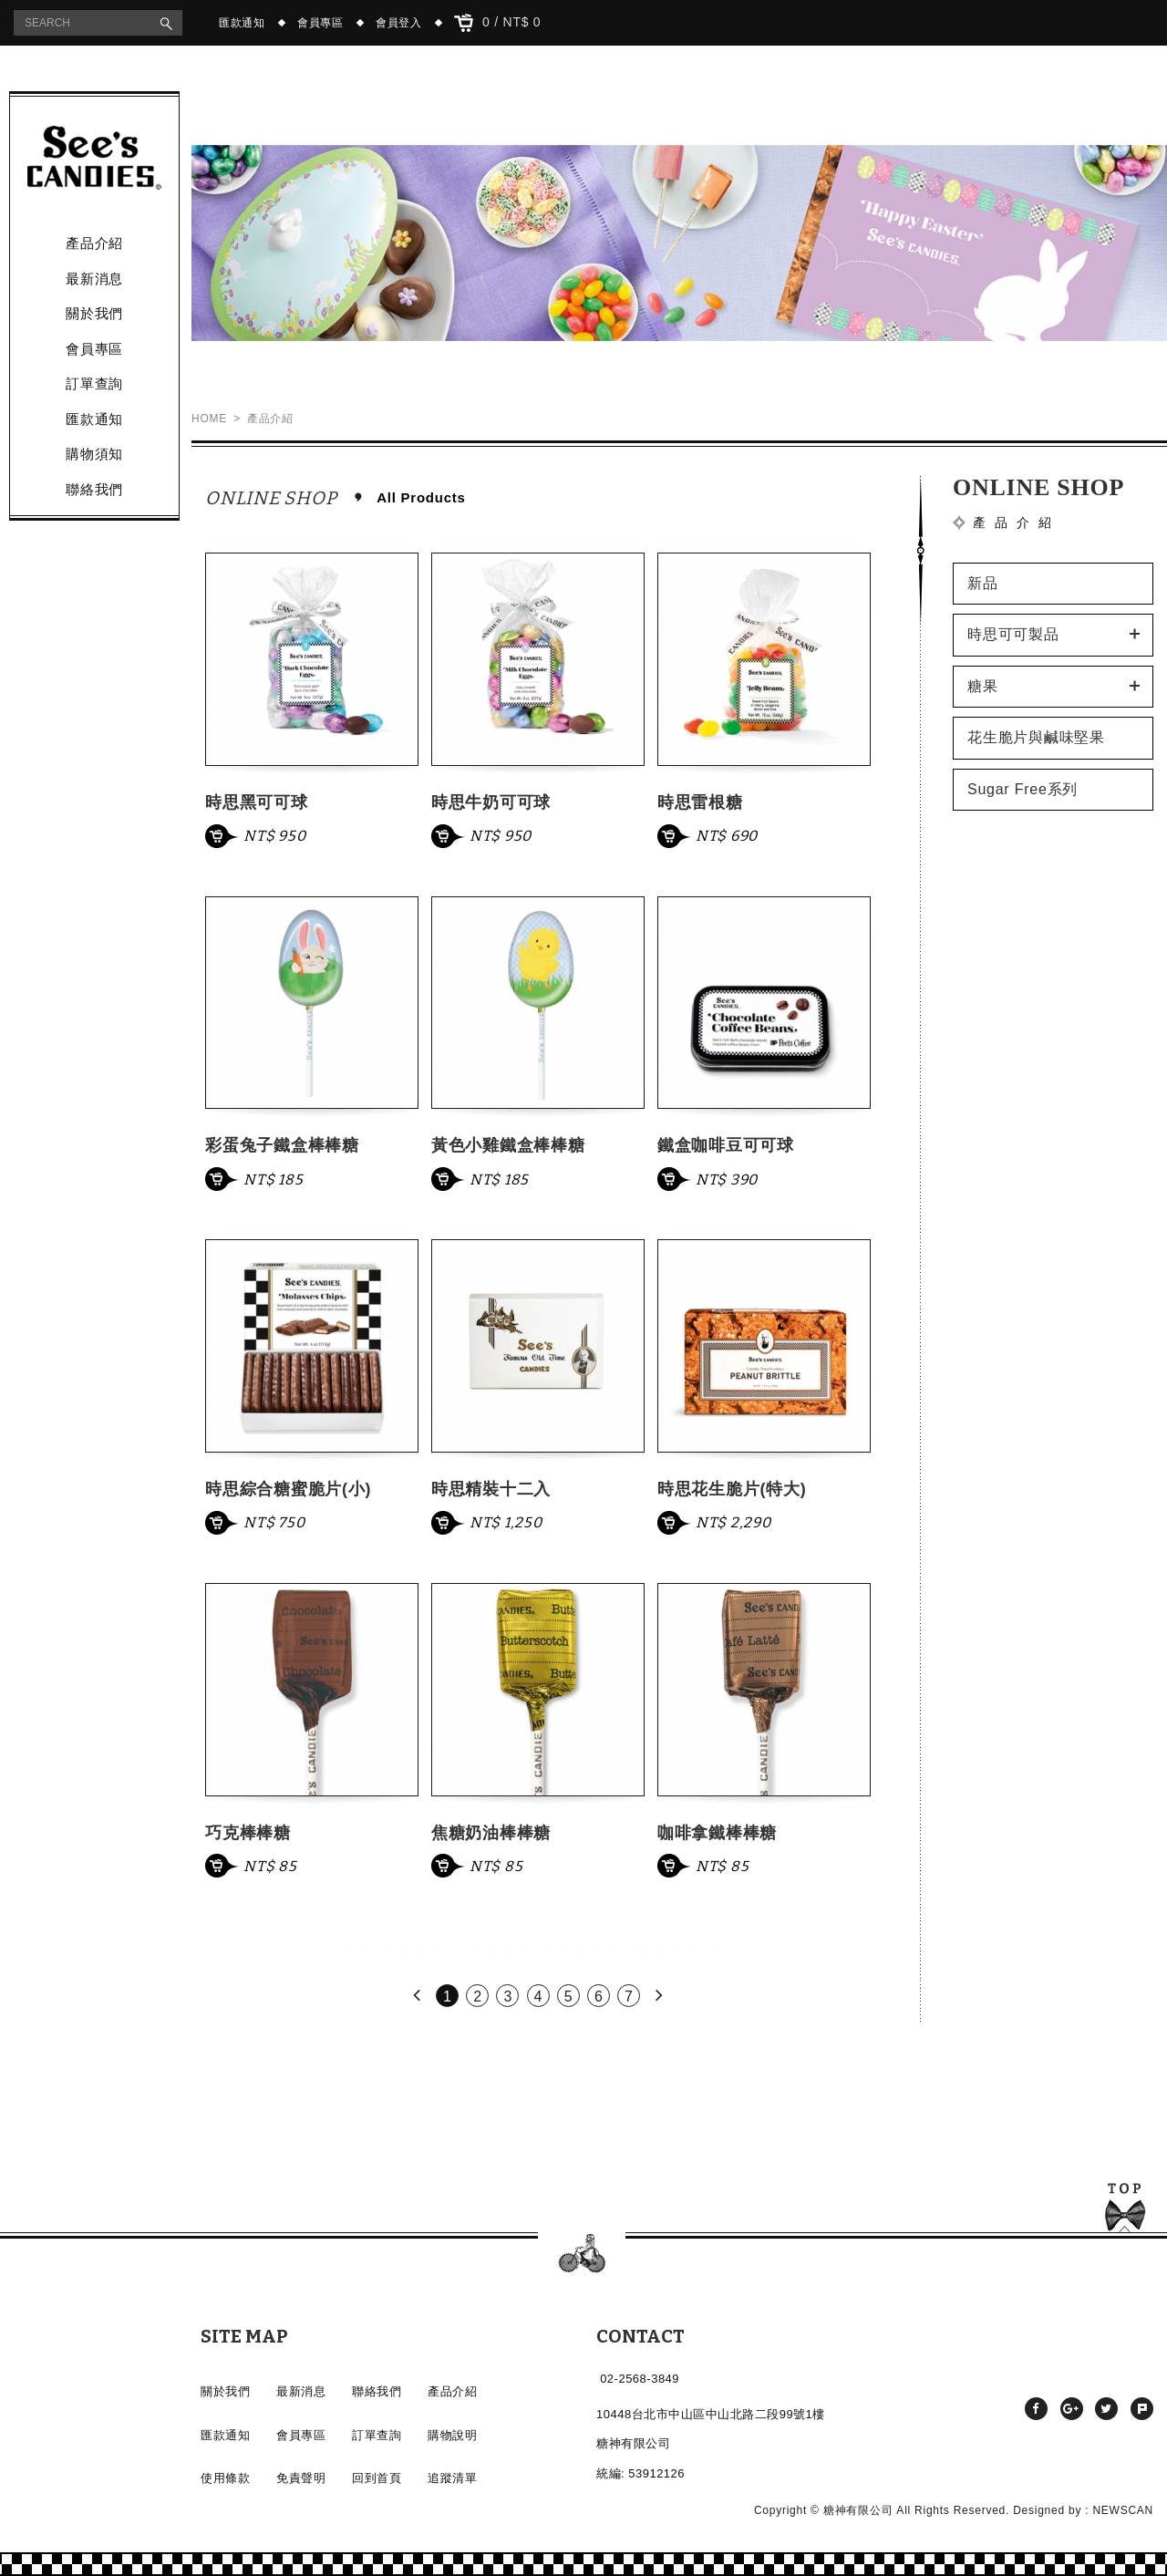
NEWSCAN (1122, 2510)
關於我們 (94, 313)
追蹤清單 (452, 2478)
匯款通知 (242, 22)
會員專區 (320, 22)
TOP (1125, 2211)
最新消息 (94, 278)
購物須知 (94, 453)
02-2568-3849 (639, 2378)
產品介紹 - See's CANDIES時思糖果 (94, 158)
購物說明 (452, 2435)
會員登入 (399, 22)
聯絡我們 (94, 489)
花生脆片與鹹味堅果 (1036, 737)
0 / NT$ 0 (498, 23)
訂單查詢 (94, 383)
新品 (982, 583)
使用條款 (225, 2478)
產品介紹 (94, 243)
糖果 (982, 686)
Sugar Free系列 (1022, 789)
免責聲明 (300, 2478)
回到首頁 (376, 2478)
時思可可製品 (1013, 634)
